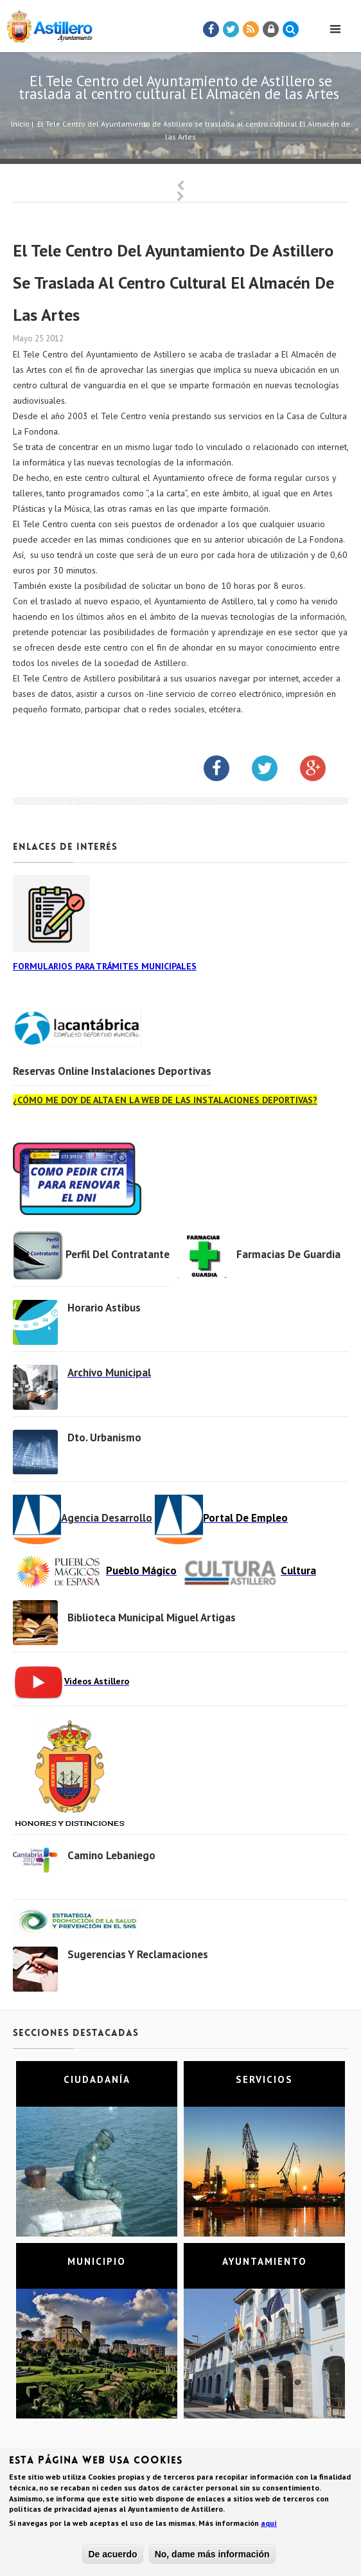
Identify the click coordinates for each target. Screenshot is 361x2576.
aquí (269, 2525)
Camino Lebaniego (111, 1855)
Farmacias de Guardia (288, 1254)
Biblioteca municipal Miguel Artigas (151, 1617)
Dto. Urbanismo (104, 1437)
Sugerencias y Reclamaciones (137, 1954)
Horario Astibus (104, 1308)
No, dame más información (212, 2556)
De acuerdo (112, 2556)
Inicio (20, 124)
